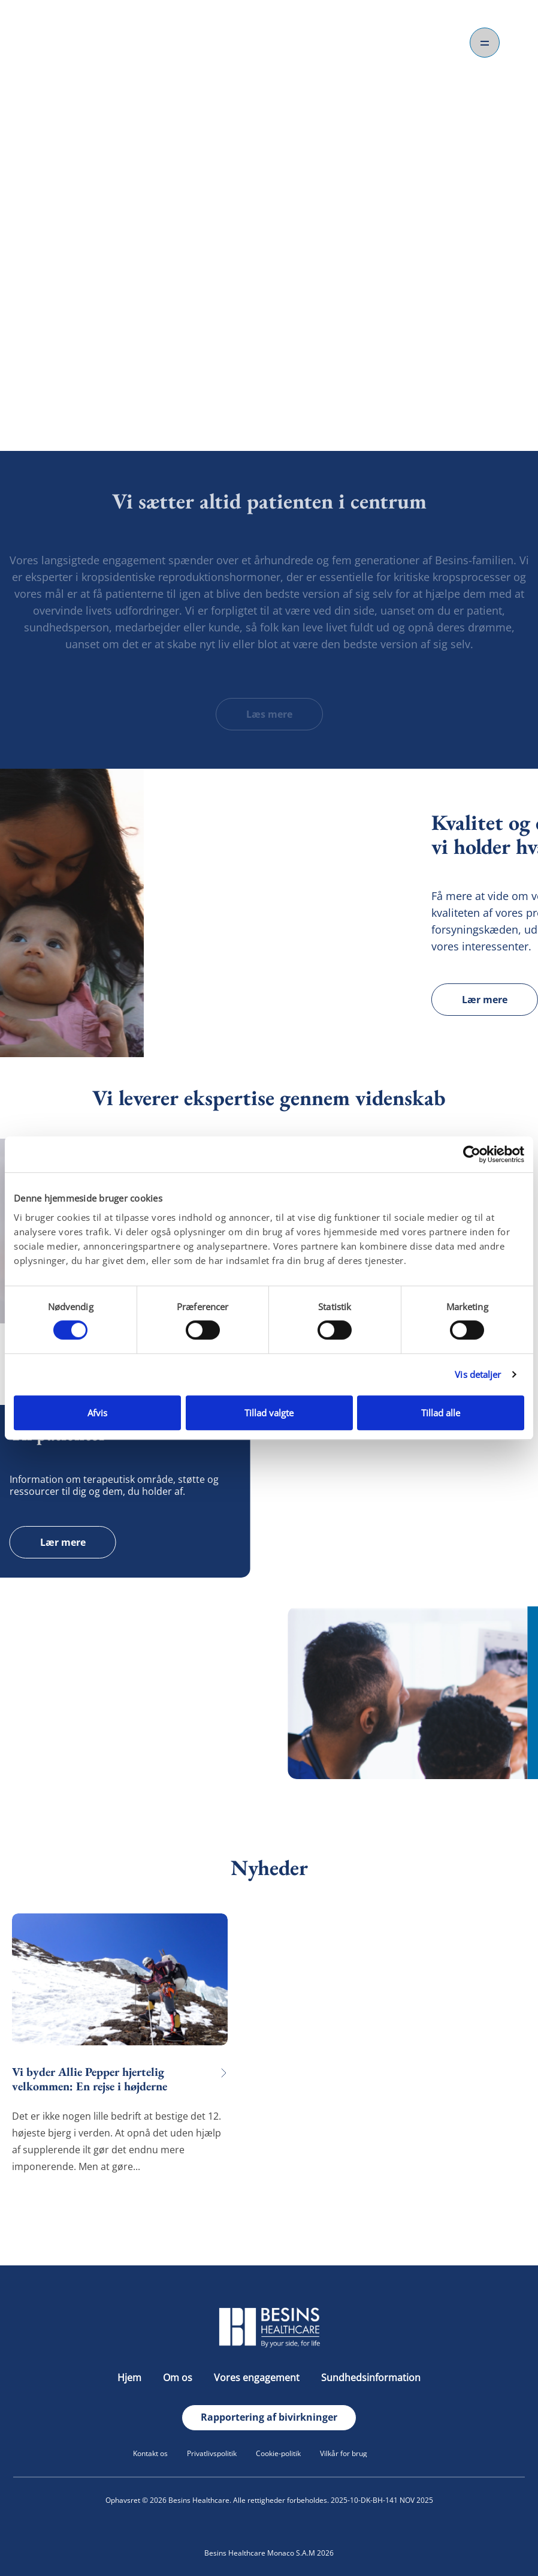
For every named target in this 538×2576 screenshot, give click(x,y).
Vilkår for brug (343, 2453)
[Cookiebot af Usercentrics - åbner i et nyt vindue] (471, 1154)
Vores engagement (258, 2377)
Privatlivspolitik (212, 2453)
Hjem (130, 2377)
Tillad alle (440, 1413)
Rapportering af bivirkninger (269, 2417)
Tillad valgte (269, 1413)
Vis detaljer (478, 1374)
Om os (179, 2377)
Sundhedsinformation (371, 2377)
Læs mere (269, 714)
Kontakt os (150, 2453)
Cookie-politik (278, 2453)
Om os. (269, 373)
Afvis (97, 1413)
